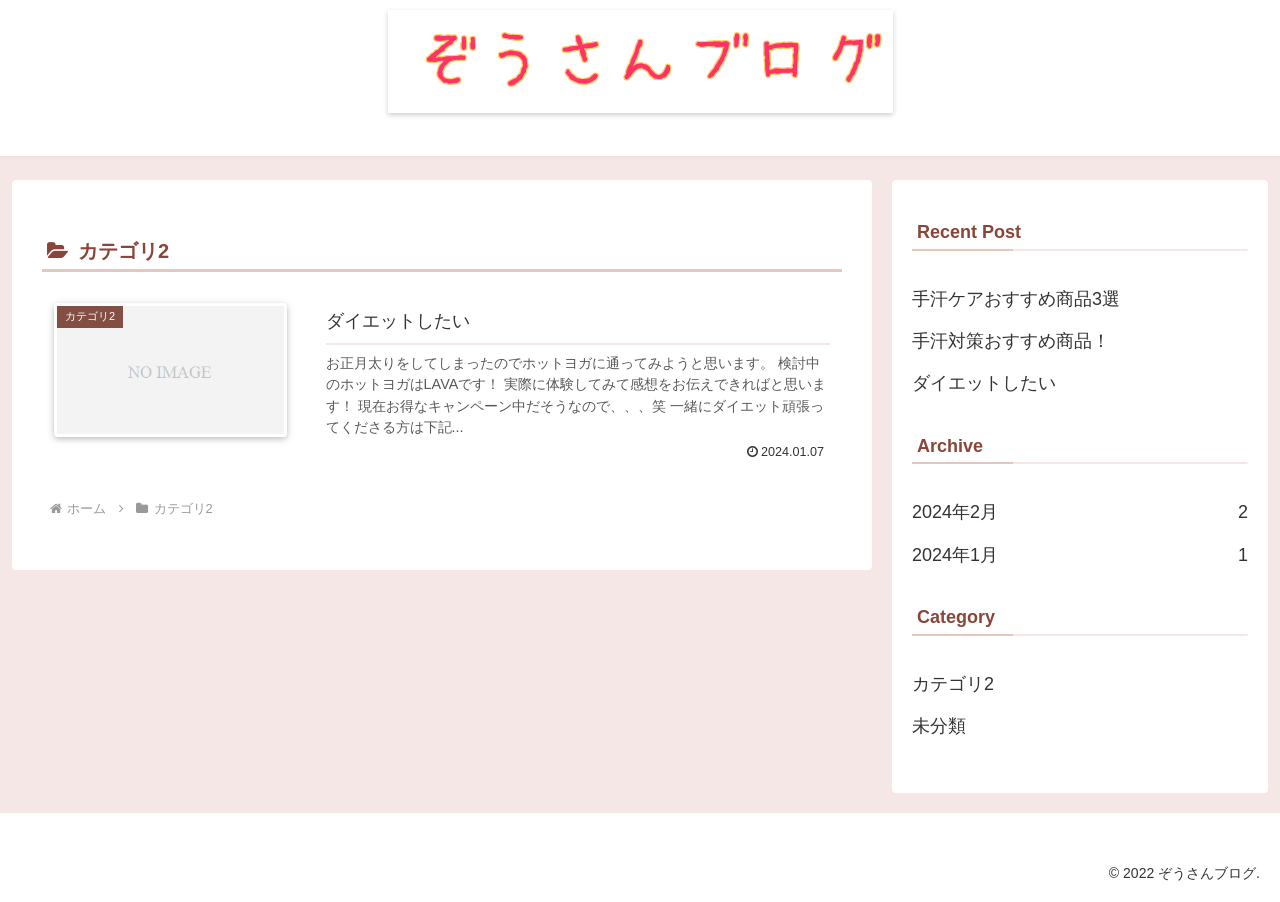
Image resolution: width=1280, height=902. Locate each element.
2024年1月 (1080, 555)
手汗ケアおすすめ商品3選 (1016, 299)
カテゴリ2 (953, 684)
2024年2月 (1080, 512)
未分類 (939, 726)
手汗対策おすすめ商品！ (1011, 341)
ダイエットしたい (984, 383)
